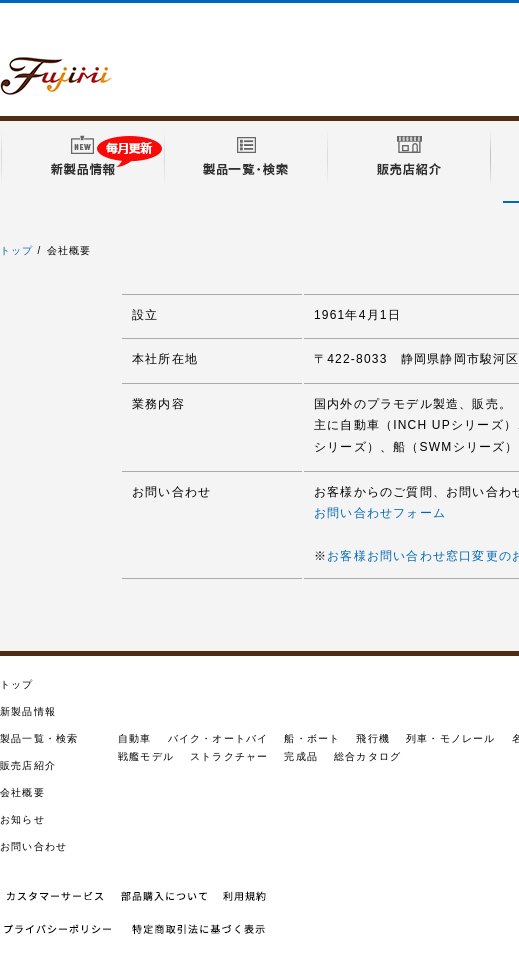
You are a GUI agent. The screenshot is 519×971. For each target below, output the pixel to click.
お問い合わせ (33, 846)
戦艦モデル (146, 756)
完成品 (301, 756)
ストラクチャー (229, 756)
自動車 (135, 738)
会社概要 (22, 792)
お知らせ (22, 819)
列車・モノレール (451, 738)
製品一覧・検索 (39, 738)
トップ (17, 250)
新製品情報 (28, 711)
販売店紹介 (28, 765)
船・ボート (312, 738)
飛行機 (373, 738)
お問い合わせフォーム (380, 513)
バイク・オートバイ (218, 738)
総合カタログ (367, 756)
